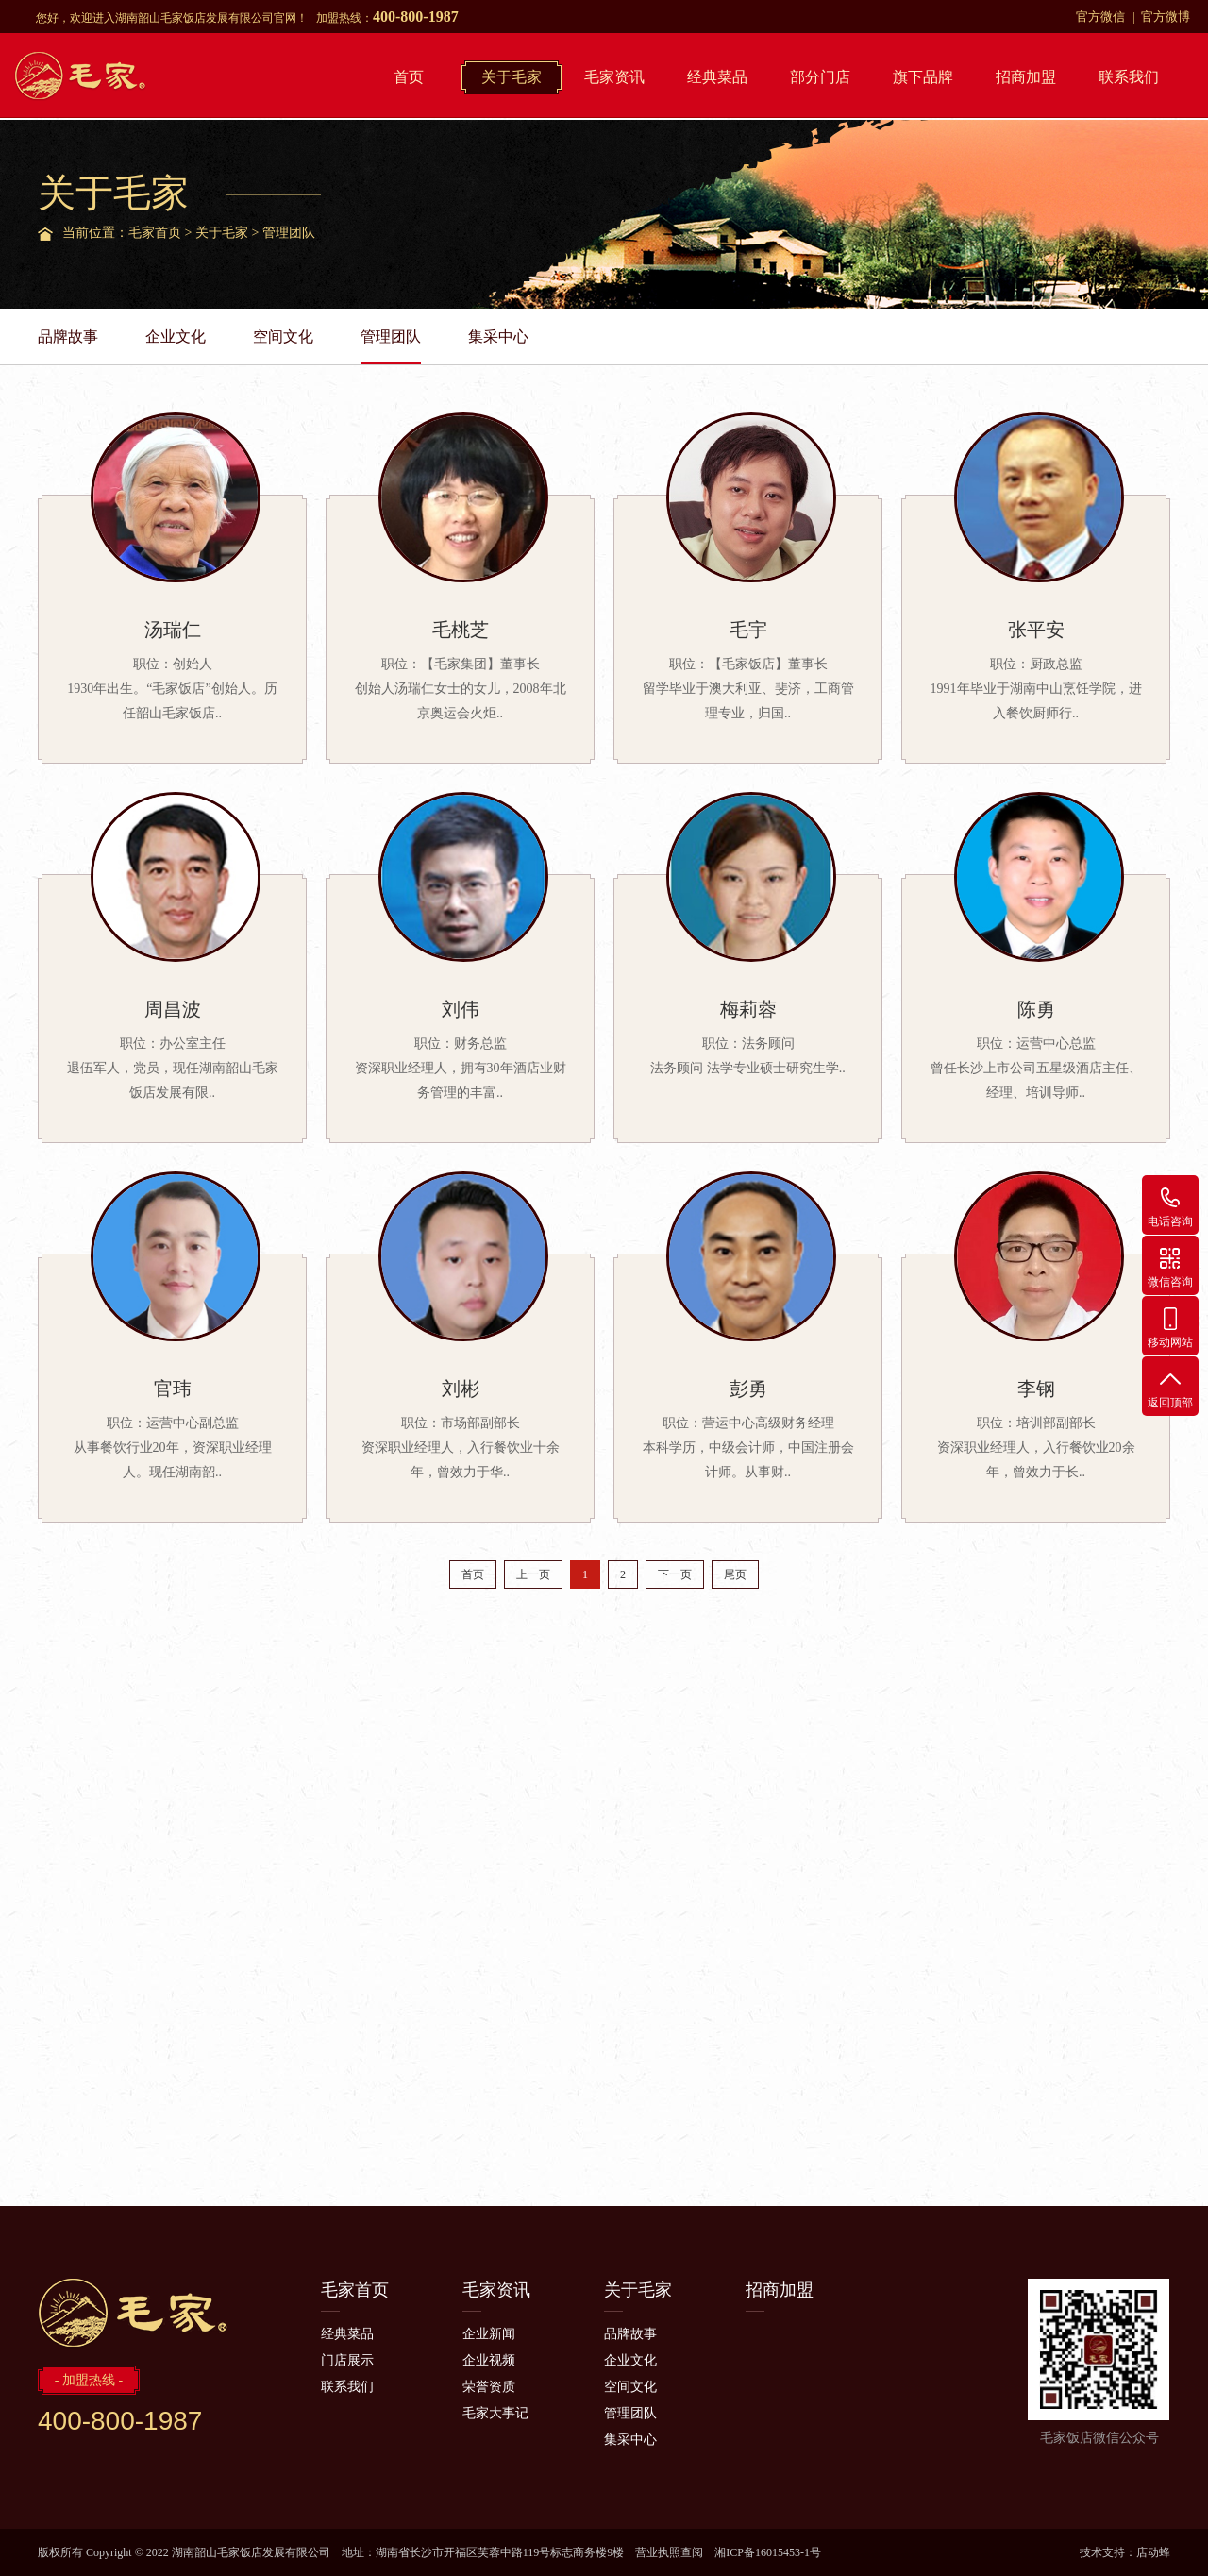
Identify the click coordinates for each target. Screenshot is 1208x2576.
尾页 (735, 1574)
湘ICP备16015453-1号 (767, 2552)
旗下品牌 (923, 77)
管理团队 (288, 233)
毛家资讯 (614, 77)
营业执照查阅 (669, 2552)
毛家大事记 (495, 2413)
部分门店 (820, 77)
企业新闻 (488, 2334)
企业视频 (488, 2360)
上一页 (533, 1574)
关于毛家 (511, 77)
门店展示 (347, 2360)
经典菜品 (717, 77)
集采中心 (498, 336)
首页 (409, 77)
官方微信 (1100, 16)
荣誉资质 (488, 2387)
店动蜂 (1153, 2552)
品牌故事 (68, 336)
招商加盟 (1026, 77)
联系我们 (1129, 77)
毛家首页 (154, 233)
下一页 (675, 1574)
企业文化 (175, 336)
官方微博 (1165, 16)
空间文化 (283, 336)
